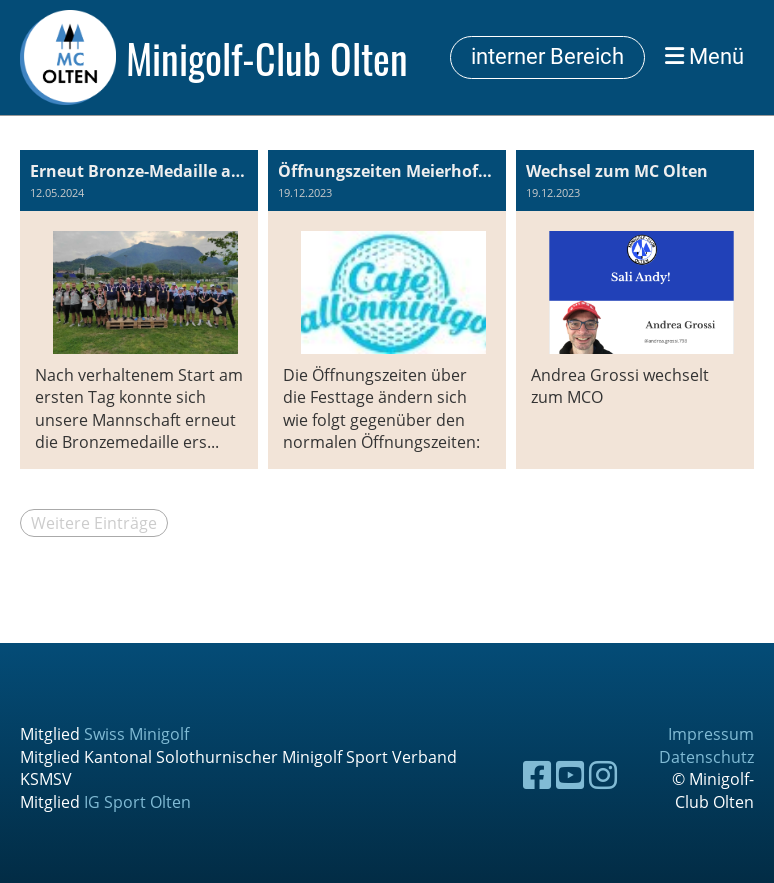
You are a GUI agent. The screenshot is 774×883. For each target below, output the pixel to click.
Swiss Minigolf (136, 734)
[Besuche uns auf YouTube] (570, 774)
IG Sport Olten (137, 802)
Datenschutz (706, 757)
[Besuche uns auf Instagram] (603, 774)
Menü (704, 56)
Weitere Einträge (94, 523)
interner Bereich (547, 56)
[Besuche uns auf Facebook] (537, 774)
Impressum (711, 734)
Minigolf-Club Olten (267, 58)
